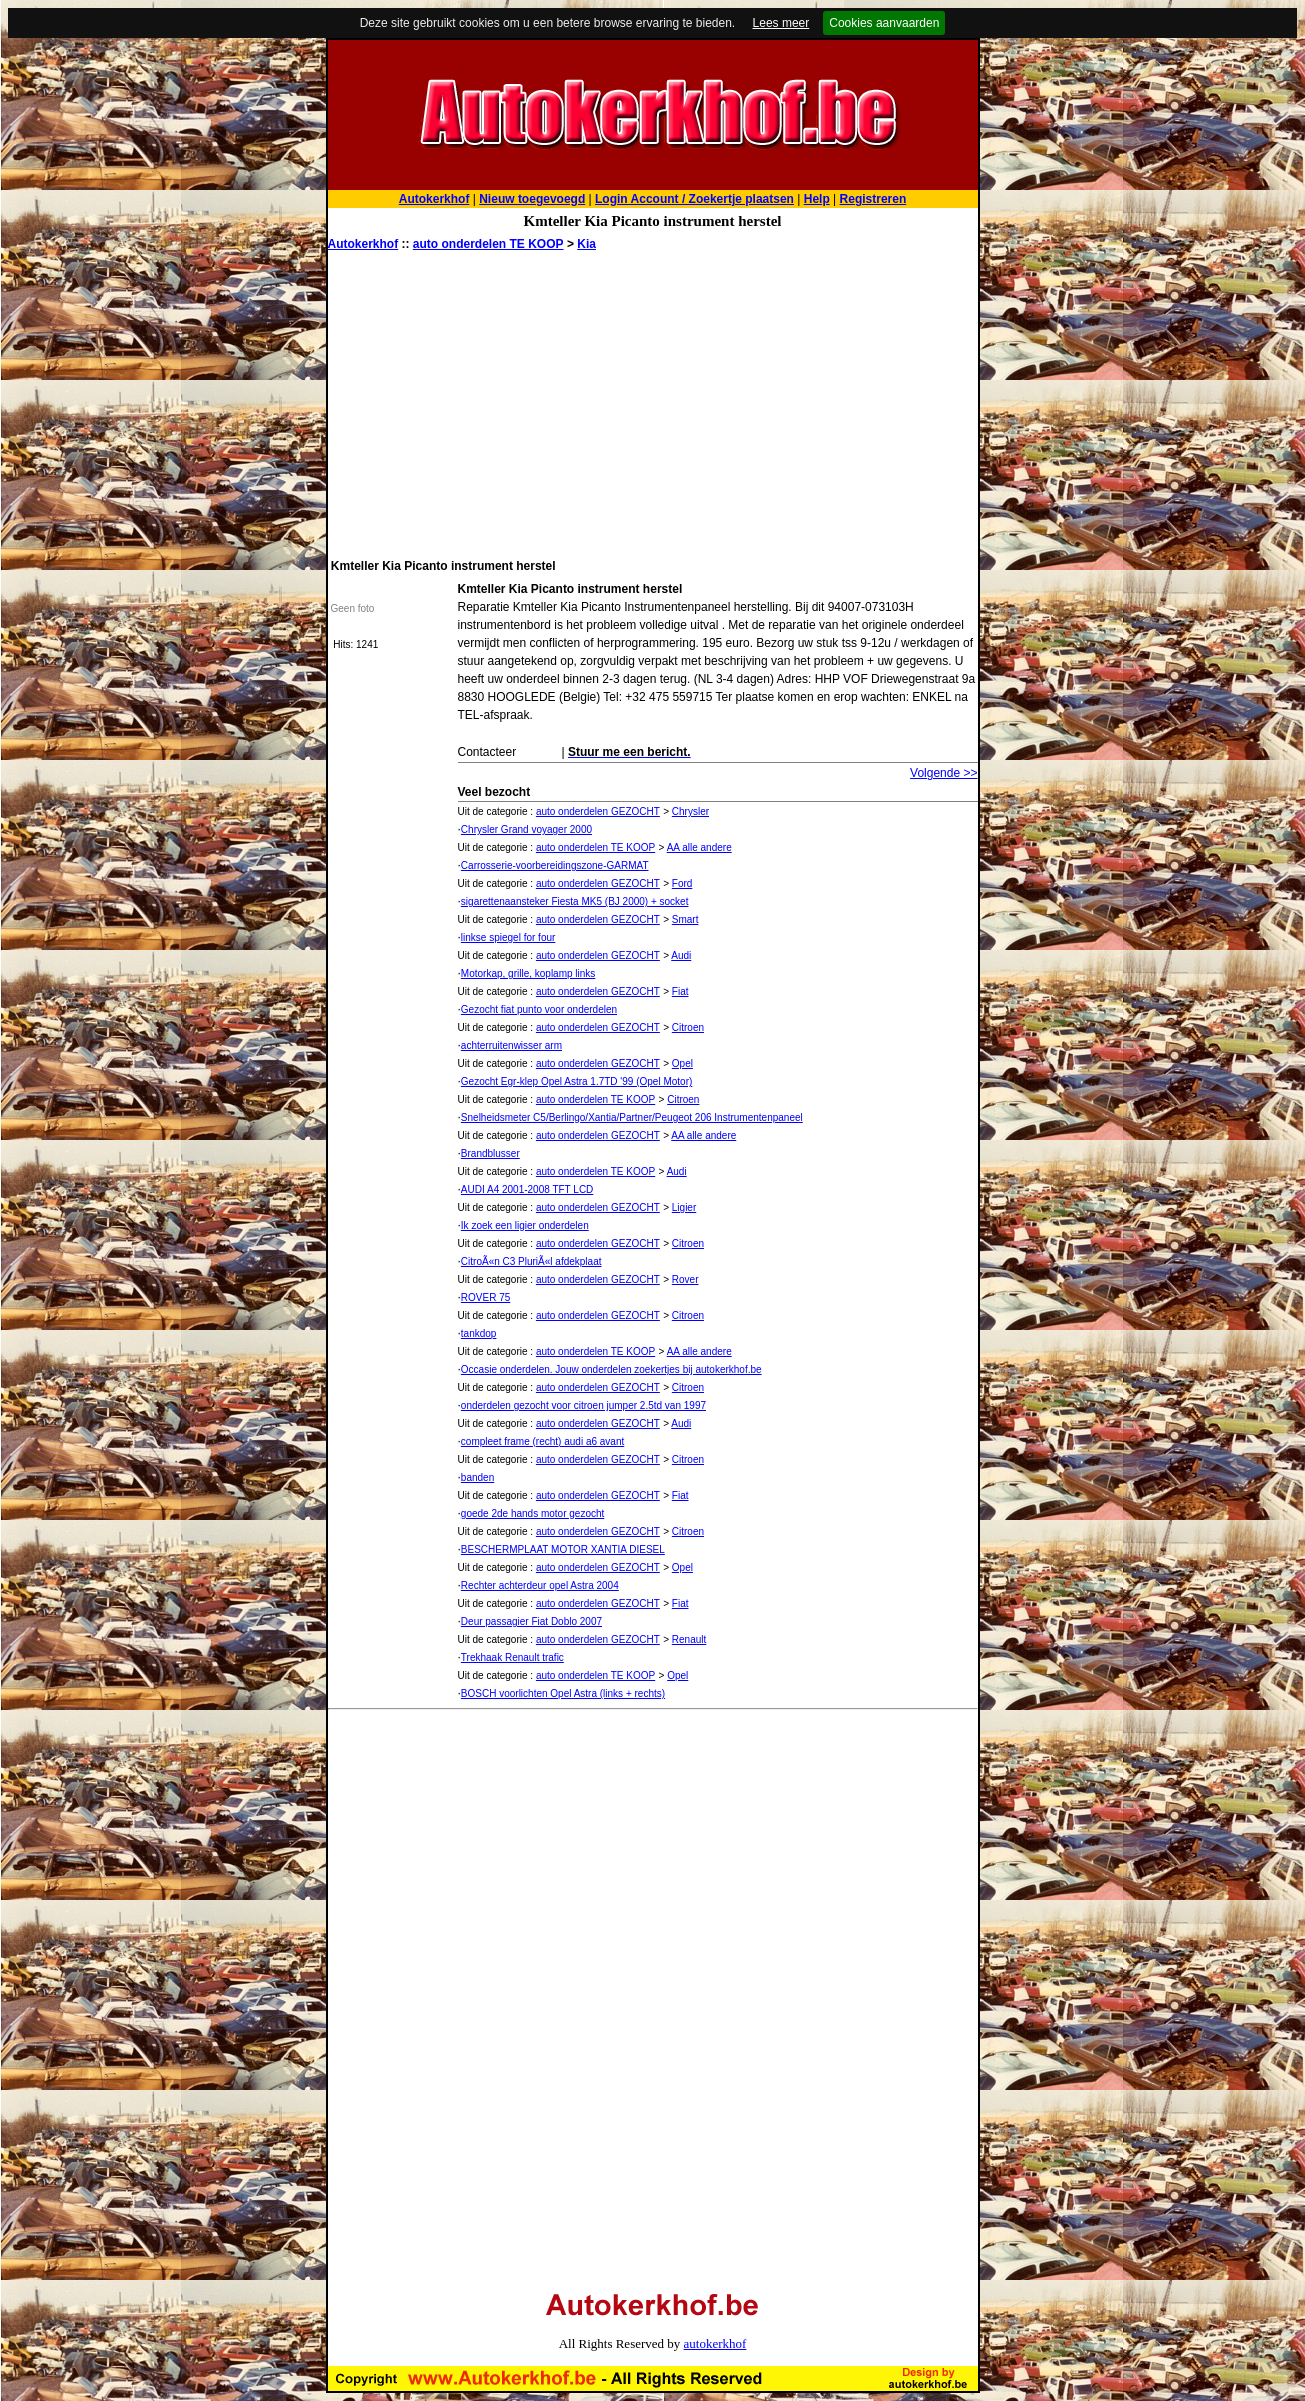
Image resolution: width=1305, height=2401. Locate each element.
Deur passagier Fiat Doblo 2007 (531, 1621)
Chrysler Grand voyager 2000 (526, 829)
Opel (682, 1063)
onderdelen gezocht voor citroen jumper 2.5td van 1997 (583, 1405)
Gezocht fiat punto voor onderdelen (539, 1009)
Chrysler (690, 811)
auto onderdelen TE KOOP (488, 244)
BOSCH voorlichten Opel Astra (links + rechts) (563, 1693)
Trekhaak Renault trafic (512, 1657)
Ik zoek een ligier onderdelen (525, 1225)
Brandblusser (490, 1153)
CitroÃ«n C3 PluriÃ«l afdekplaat (531, 1261)
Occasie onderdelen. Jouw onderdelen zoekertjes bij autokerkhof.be (611, 1369)
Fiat (680, 991)
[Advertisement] (653, 403)
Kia (586, 244)
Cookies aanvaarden (884, 23)
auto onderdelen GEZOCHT (598, 811)
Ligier (684, 1207)
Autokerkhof (363, 244)
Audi (681, 955)
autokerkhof (715, 2343)
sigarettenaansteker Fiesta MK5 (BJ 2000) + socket (575, 901)
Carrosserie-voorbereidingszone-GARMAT (555, 865)
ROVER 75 (485, 1297)
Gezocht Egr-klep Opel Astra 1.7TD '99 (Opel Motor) (576, 1081)
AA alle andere (699, 847)
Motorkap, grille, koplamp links (528, 973)
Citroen (688, 1027)
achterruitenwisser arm (511, 1045)
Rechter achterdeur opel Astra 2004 (540, 1585)
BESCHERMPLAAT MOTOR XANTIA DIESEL (563, 1549)
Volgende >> (943, 773)
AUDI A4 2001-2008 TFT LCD (527, 1189)
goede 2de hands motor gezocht (532, 1513)
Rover (685, 1279)
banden (477, 1477)
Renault (689, 1639)
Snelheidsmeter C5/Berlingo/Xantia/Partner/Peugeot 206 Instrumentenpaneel (632, 1117)
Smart (685, 919)
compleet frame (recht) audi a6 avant (542, 1441)
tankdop (479, 1333)
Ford (682, 883)
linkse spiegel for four (508, 937)
